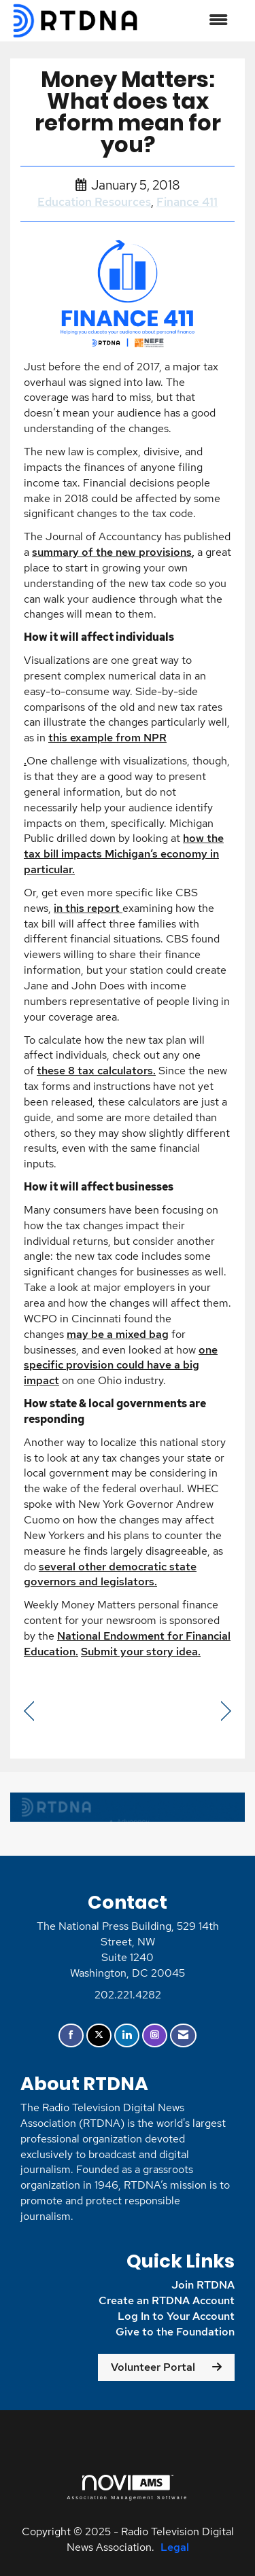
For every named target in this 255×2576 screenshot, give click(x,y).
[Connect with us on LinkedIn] (126, 2035)
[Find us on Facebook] (71, 2035)
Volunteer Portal (153, 2367)
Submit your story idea (141, 1651)
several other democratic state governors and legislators (110, 1574)
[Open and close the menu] (191, 20)
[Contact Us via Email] (183, 2035)
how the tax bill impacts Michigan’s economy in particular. (124, 854)
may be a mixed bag (118, 1334)
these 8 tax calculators (95, 1070)
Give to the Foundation (174, 2332)
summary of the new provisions (112, 552)
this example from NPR (107, 737)
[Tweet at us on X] (99, 2035)
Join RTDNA (203, 2285)
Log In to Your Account (176, 2316)
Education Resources (94, 201)
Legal (174, 2547)
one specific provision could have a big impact (121, 1365)
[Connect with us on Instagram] (154, 2035)
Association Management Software (127, 2487)
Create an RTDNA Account (167, 2300)
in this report (87, 908)
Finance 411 (187, 201)
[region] (226, 1711)
